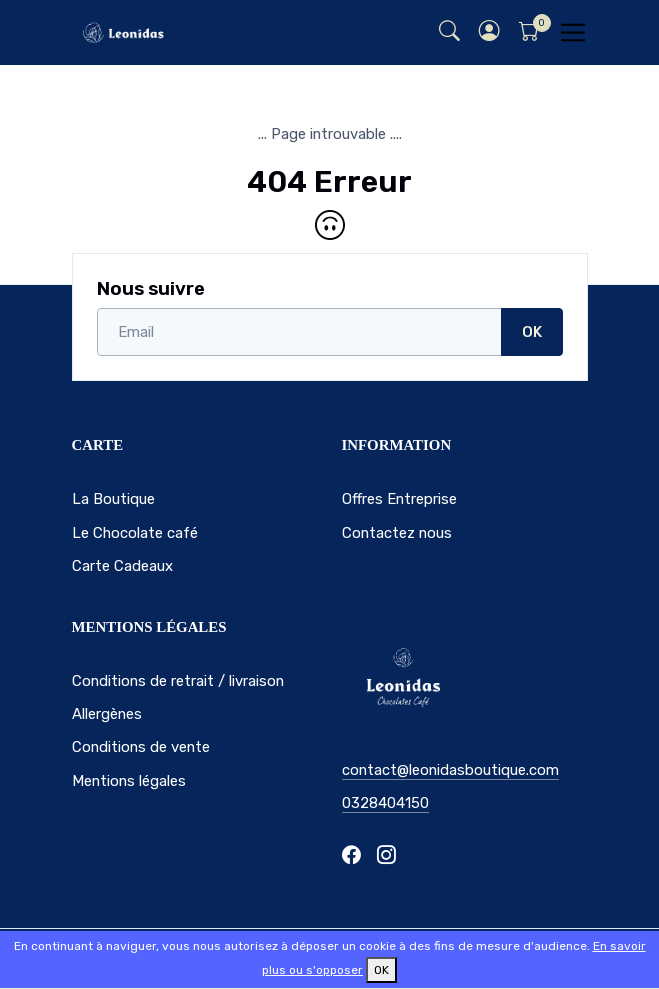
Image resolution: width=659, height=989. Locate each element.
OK (532, 332)
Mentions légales (129, 781)
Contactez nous (397, 533)
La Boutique (113, 499)
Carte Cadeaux (122, 566)
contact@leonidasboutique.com (450, 770)
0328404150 (385, 803)
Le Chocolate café (135, 533)
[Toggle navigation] (572, 32)
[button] (490, 32)
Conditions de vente (141, 747)
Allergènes (107, 714)
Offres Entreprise (399, 499)
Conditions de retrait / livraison (178, 681)
